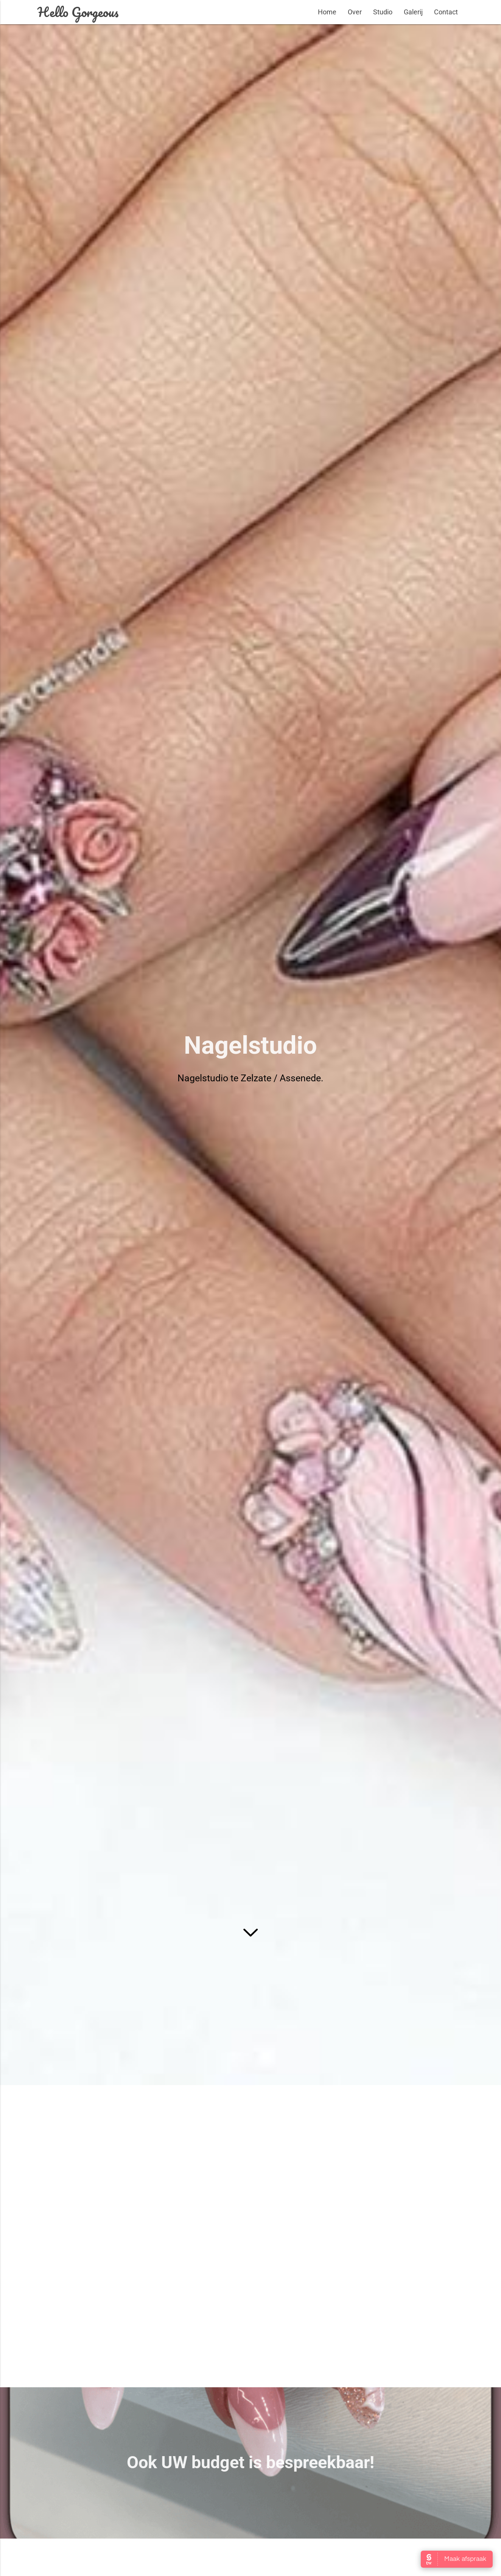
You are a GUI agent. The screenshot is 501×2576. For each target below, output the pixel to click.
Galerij (413, 12)
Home (327, 12)
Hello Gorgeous (77, 12)
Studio (382, 12)
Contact (446, 12)
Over (355, 12)
